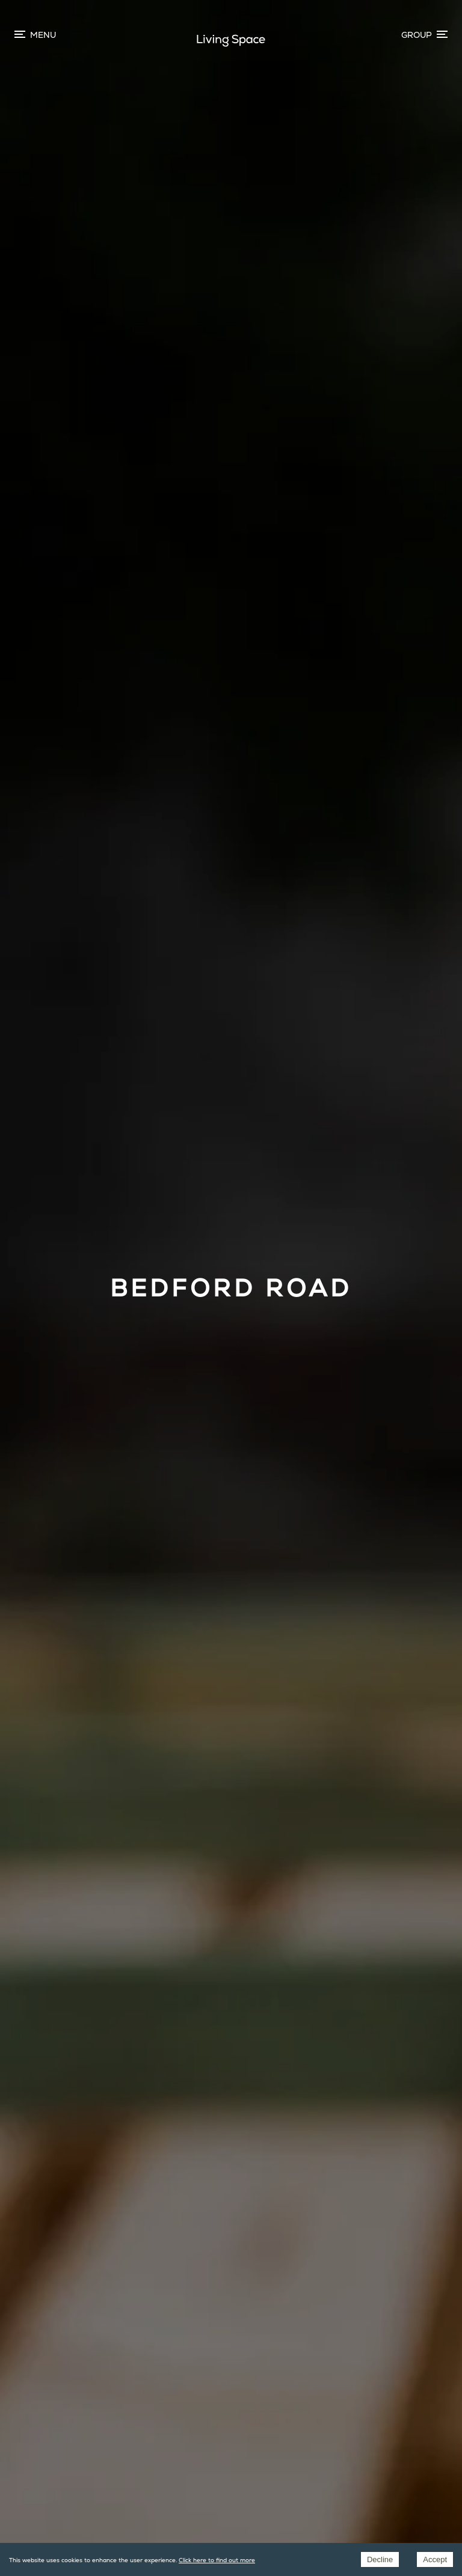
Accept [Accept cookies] (435, 2559)
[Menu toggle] (424, 35)
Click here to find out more (217, 2560)
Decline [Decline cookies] (380, 2559)
